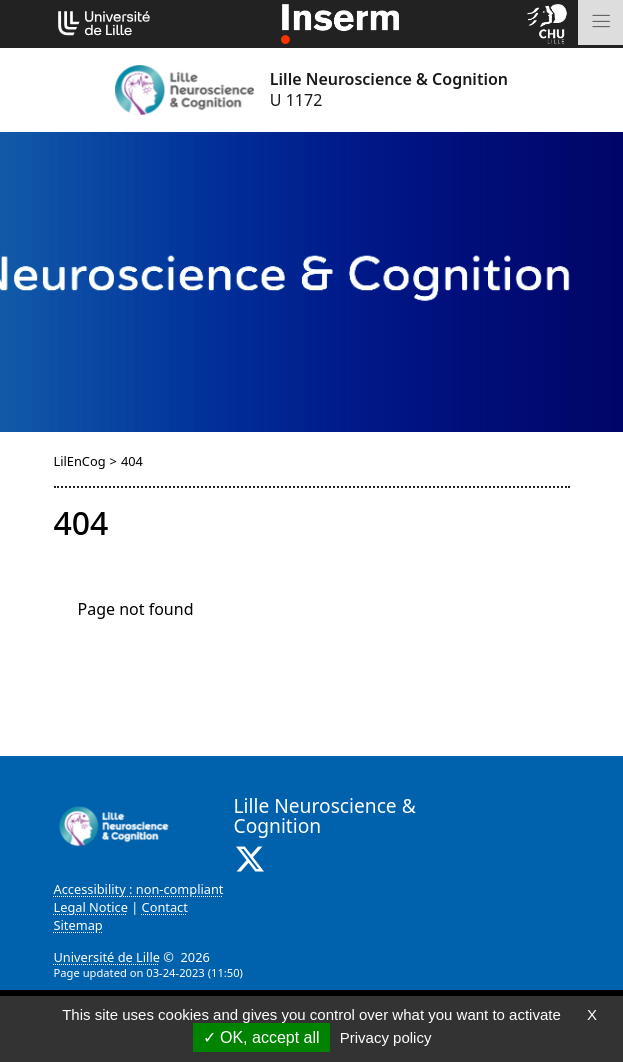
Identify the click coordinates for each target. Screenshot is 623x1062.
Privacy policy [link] (386, 1037)
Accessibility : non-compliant (139, 889)
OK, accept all (261, 1037)
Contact (165, 907)
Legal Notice (91, 907)
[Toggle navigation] (600, 22)
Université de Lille (107, 957)
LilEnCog (80, 461)
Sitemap (78, 925)
